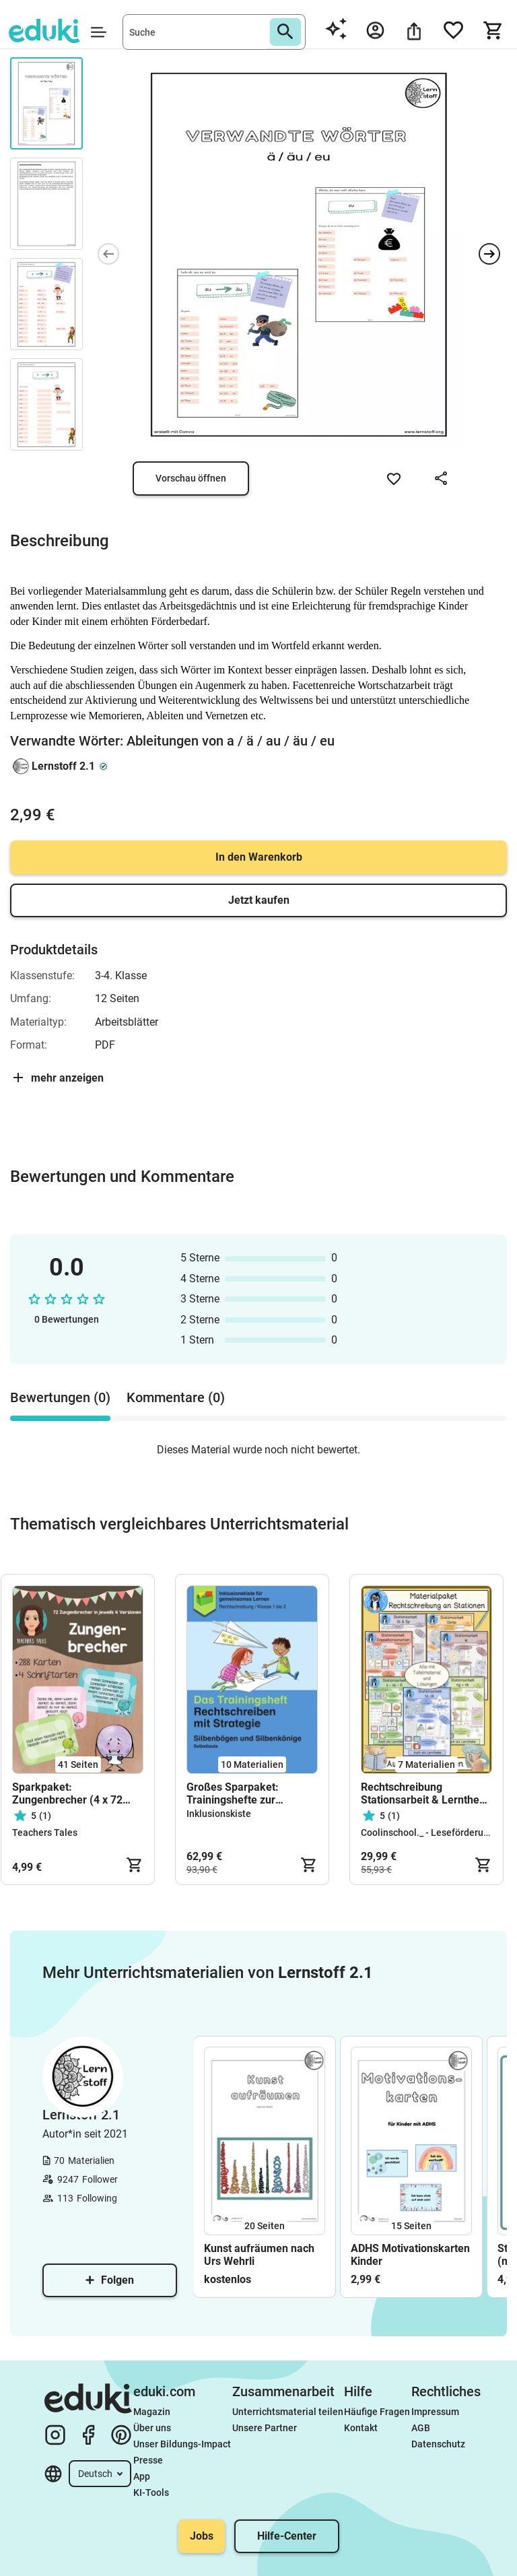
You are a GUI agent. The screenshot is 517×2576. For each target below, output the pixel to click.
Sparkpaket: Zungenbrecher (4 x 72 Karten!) (67, 1793)
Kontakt (361, 2427)
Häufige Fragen (377, 2411)
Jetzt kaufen (258, 900)
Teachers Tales (44, 1832)
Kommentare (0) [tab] (176, 1397)
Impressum (435, 2411)
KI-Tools (151, 2492)
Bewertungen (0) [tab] (60, 1397)
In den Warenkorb (258, 857)
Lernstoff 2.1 (63, 766)
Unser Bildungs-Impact (182, 2444)
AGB (420, 2427)
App (141, 2476)
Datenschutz (438, 2444)
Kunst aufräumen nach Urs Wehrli (259, 2255)
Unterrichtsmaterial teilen (287, 2411)
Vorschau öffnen (191, 478)
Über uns (152, 2427)
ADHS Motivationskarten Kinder (410, 2255)
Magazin (151, 2411)
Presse (148, 2460)
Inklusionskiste (218, 1813)
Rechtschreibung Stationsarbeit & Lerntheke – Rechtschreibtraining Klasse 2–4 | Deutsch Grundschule (426, 1793)
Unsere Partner (264, 2427)
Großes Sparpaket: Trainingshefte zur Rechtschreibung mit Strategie (236, 1793)
